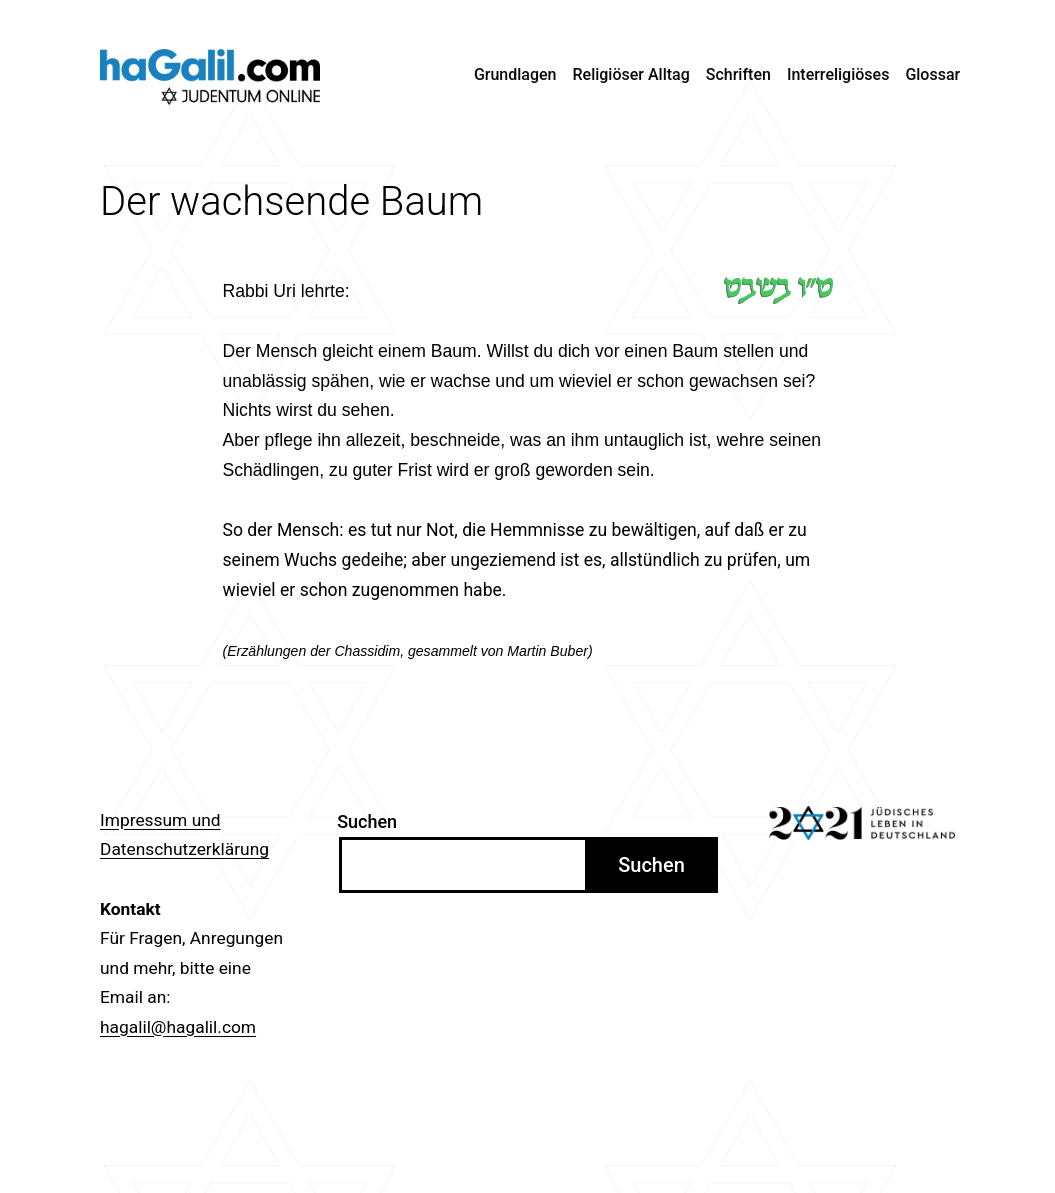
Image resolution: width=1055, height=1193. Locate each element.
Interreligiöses (838, 74)
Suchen (367, 821)
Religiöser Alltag (631, 74)
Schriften (738, 74)
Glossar (932, 74)
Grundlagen (515, 74)
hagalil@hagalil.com (178, 1027)
